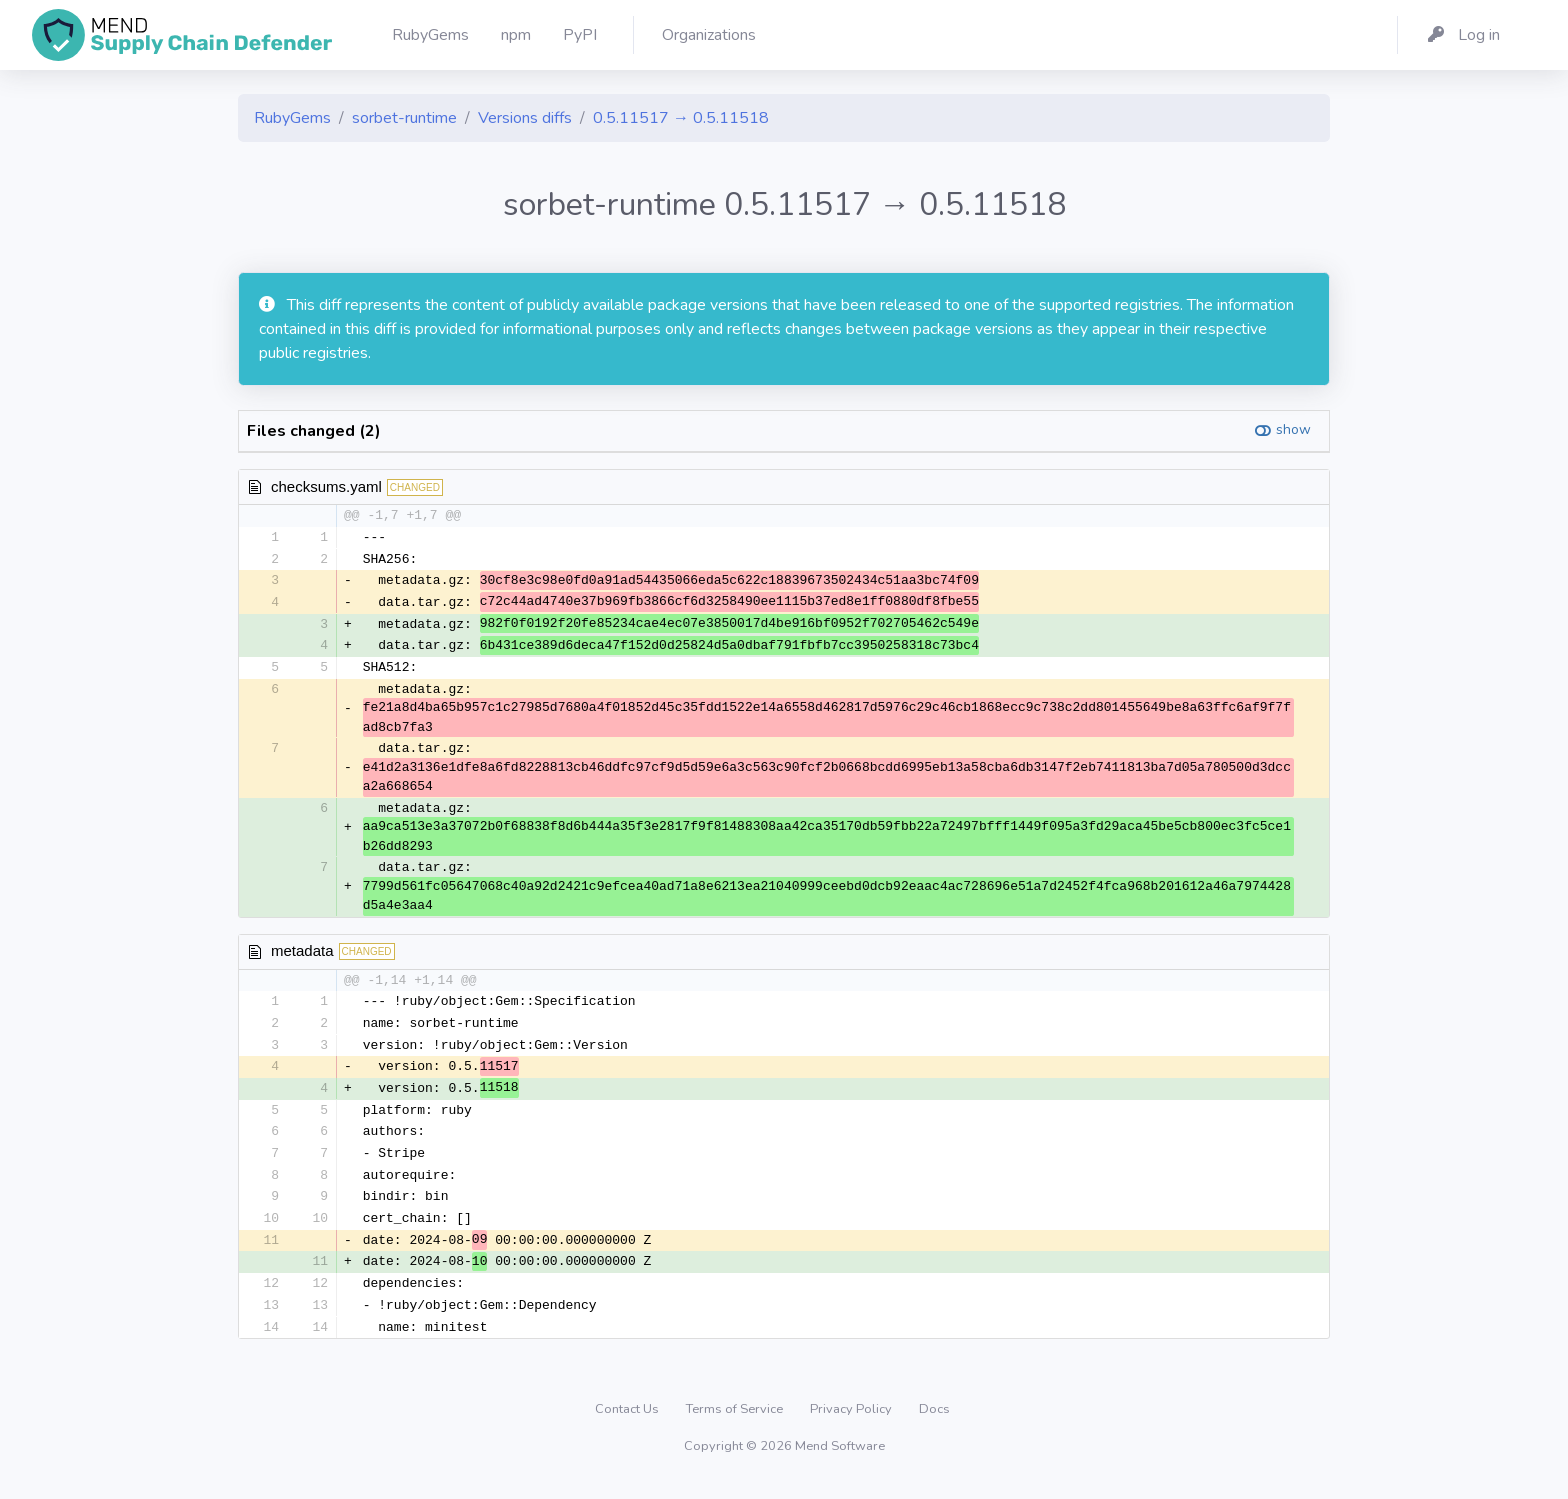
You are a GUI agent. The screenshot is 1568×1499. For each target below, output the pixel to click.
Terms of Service (736, 1424)
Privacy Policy (852, 1424)
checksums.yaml (326, 486)
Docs (934, 1424)
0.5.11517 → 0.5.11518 (681, 118)
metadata (302, 955)
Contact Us (628, 1424)
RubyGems (292, 118)
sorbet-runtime (404, 118)
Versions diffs (525, 118)
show (1293, 429)
